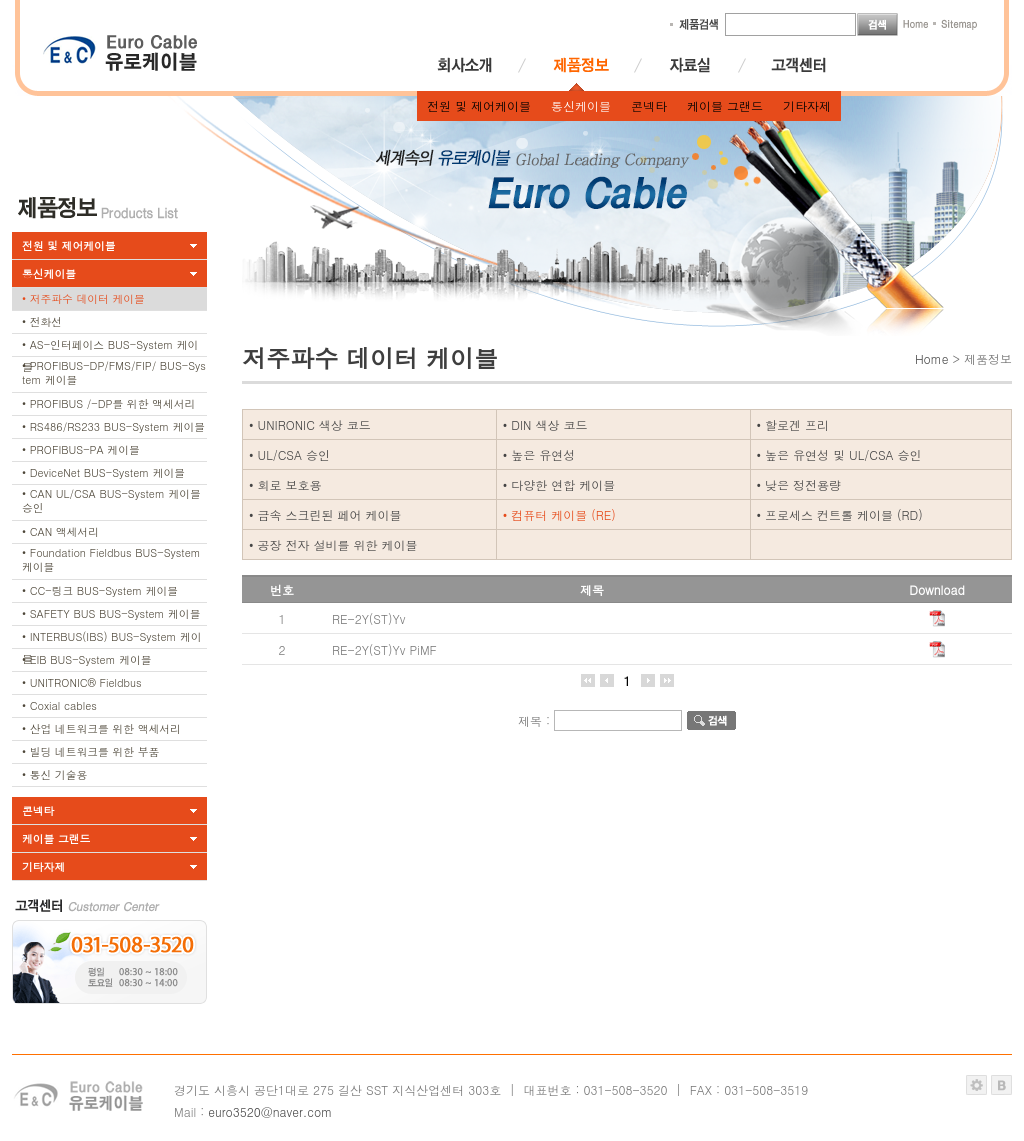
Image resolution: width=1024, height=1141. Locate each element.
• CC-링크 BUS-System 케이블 (100, 590)
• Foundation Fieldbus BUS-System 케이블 (111, 559)
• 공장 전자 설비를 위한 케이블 (333, 544)
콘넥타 (649, 105)
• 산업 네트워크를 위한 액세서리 (101, 728)
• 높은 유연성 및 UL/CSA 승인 (839, 454)
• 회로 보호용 (285, 484)
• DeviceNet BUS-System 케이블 (103, 472)
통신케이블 (581, 105)
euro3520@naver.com (270, 1111)
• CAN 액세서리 (60, 531)
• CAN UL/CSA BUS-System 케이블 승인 (111, 500)
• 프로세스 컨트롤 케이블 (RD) (840, 514)
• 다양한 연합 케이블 (559, 484)
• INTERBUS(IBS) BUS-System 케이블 (112, 639)
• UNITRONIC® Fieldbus (82, 682)
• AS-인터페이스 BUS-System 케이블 (110, 347)
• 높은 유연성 (539, 454)
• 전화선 (42, 321)
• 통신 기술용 (54, 774)
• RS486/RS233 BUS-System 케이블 (113, 426)
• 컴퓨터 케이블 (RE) (559, 514)
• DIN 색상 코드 (545, 424)
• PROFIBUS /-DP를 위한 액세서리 (108, 403)
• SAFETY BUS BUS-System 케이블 (111, 613)
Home (932, 358)
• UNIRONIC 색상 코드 (310, 424)
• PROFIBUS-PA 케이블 (81, 449)
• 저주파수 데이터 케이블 (83, 298)
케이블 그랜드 (725, 105)
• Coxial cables (59, 705)
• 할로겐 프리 (793, 424)
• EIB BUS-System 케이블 (87, 659)
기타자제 (807, 105)
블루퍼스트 (1001, 1085)
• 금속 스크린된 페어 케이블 (325, 514)
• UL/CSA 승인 (289, 454)
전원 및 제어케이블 (479, 105)
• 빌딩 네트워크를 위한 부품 (90, 751)
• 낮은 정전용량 (799, 484)
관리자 (976, 1085)
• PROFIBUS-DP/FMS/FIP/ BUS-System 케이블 (114, 372)
